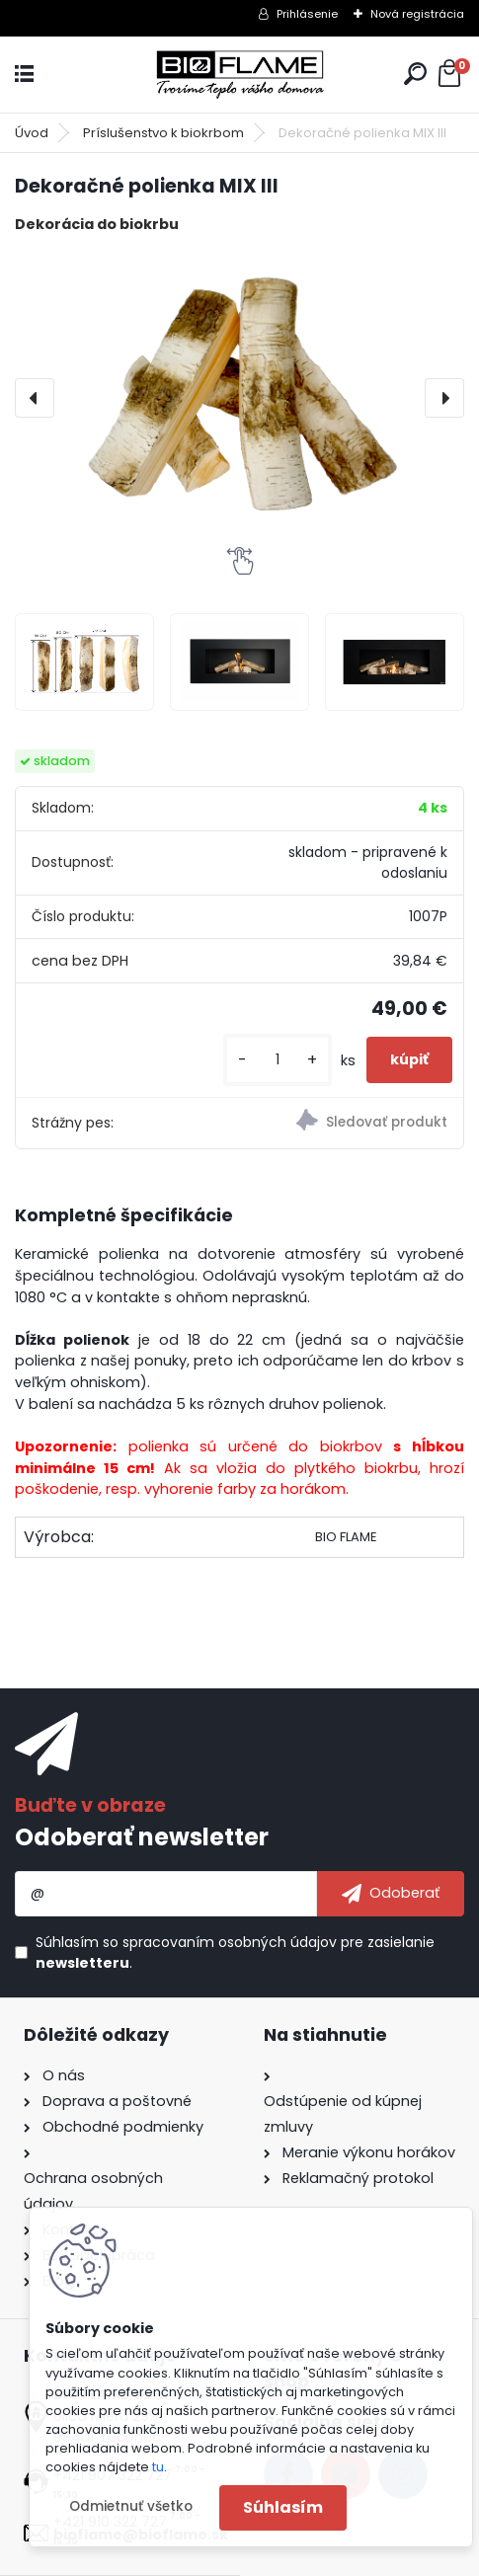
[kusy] (277, 1060)
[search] (415, 73)
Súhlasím (283, 2507)
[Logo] (240, 74)
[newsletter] (390, 1893)
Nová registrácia (417, 14)
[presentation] (34, 398)
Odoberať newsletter (142, 1837)
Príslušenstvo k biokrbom (163, 132)
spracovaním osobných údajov (229, 1942)
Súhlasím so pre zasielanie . (235, 1952)
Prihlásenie (307, 14)
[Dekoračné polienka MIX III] (239, 398)
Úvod (31, 132)
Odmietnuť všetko (131, 2506)
